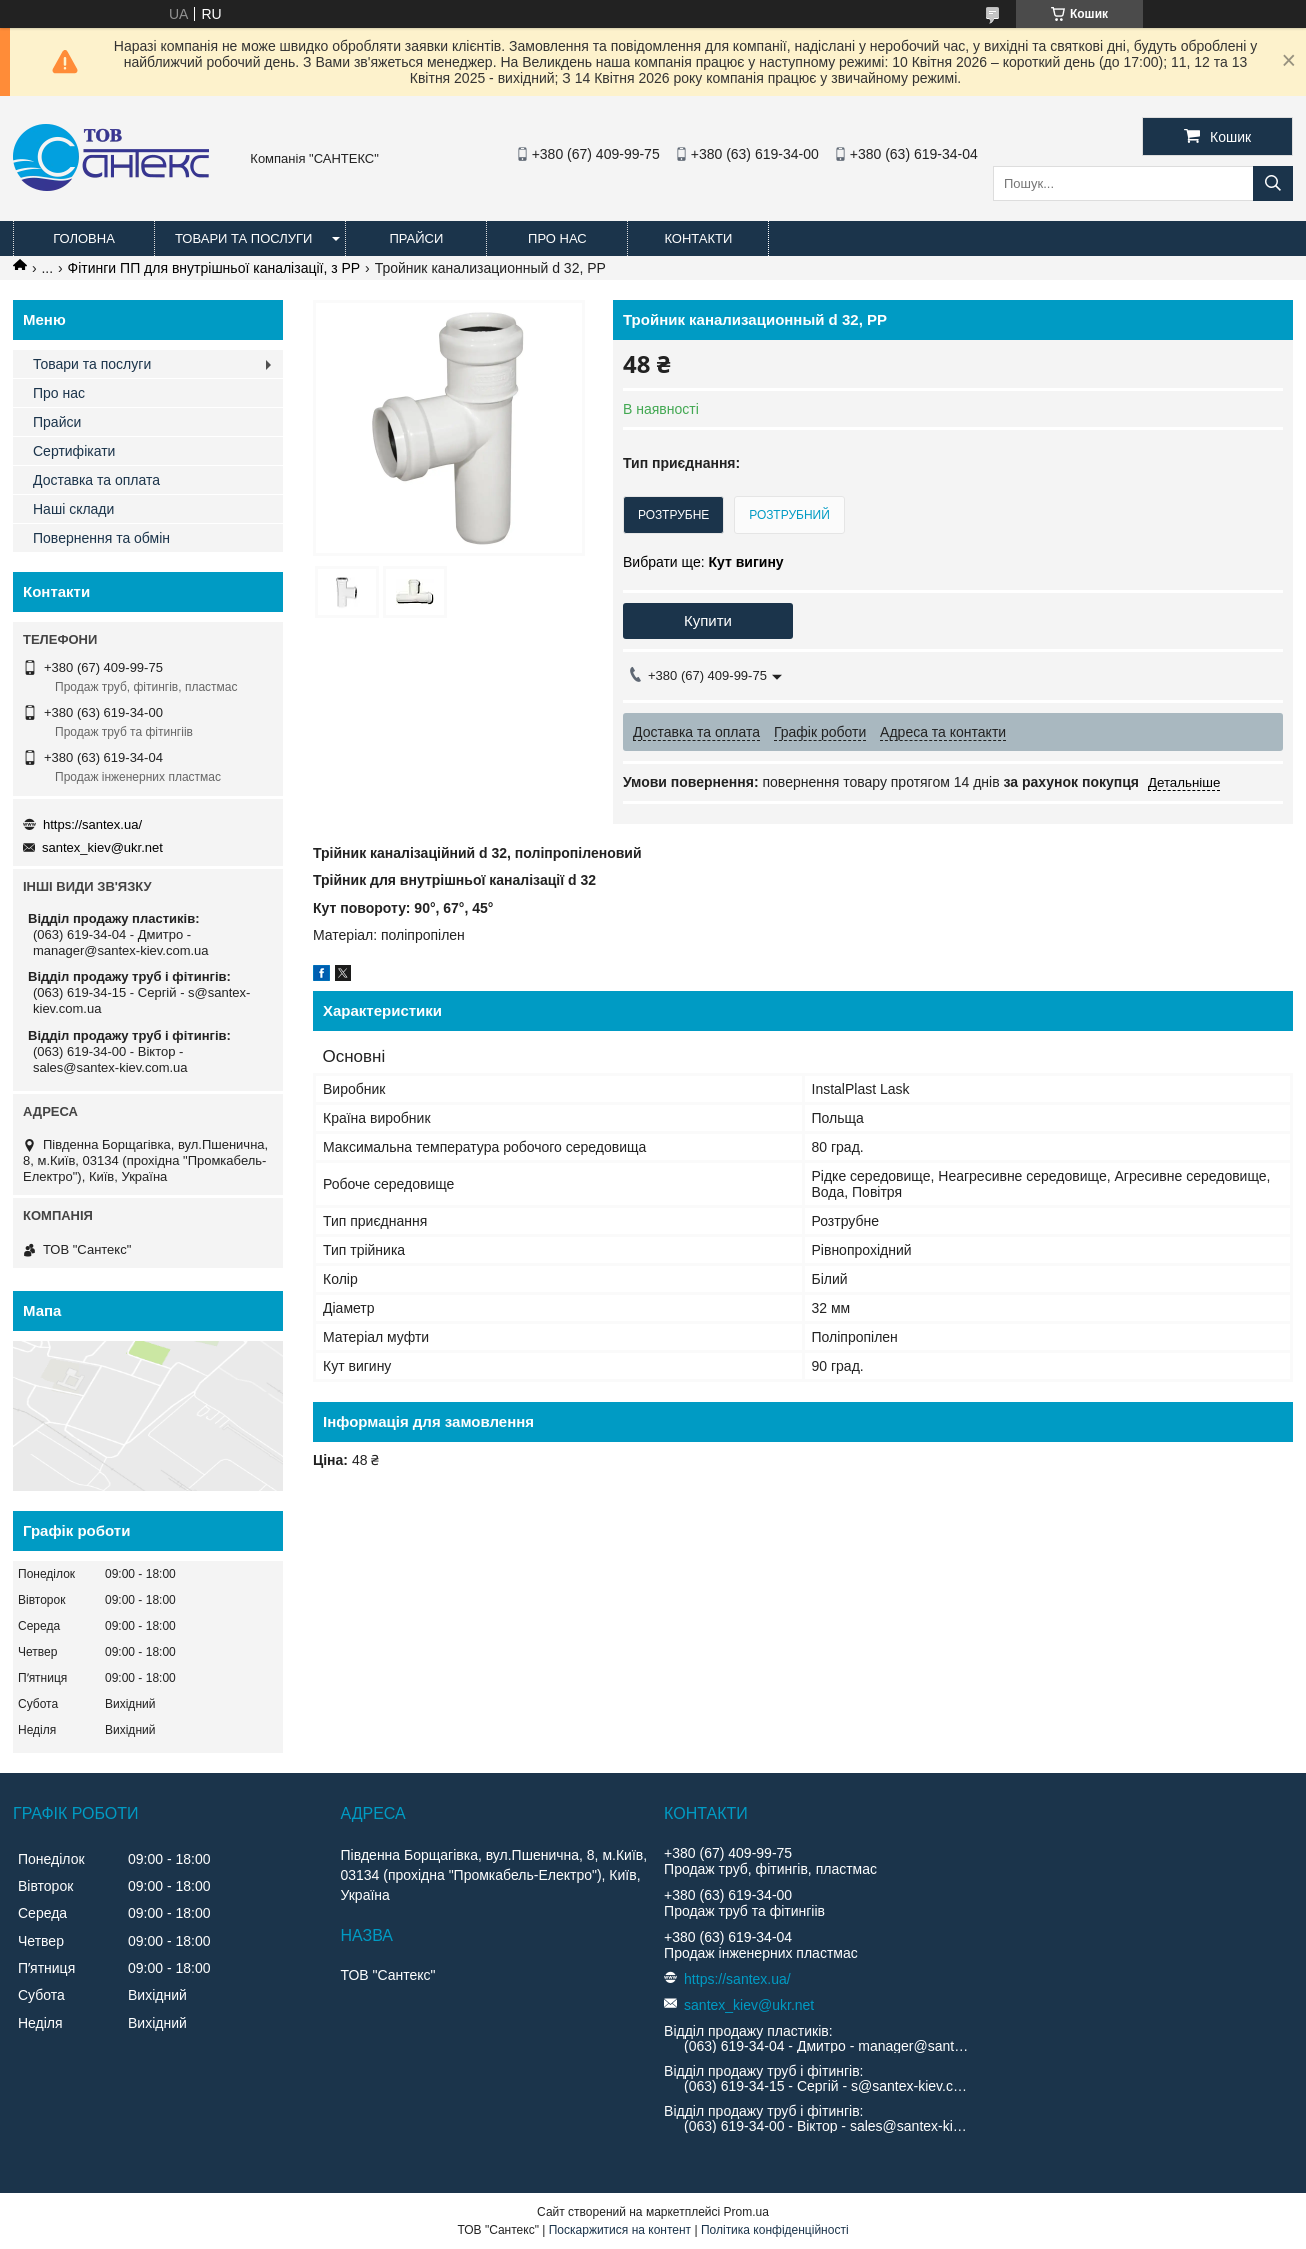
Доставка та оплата (96, 480)
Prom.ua (746, 2212)
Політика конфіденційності (775, 2230)
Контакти (698, 238)
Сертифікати (74, 451)
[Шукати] (1273, 183)
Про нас (557, 238)
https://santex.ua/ (92, 824)
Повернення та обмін (101, 538)
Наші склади (73, 509)
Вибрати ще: (703, 562)
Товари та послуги (243, 238)
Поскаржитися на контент (620, 2230)
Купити (708, 620)
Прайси (416, 238)
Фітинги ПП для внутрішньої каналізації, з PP (214, 268)
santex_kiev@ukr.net (102, 847)
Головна (84, 238)
